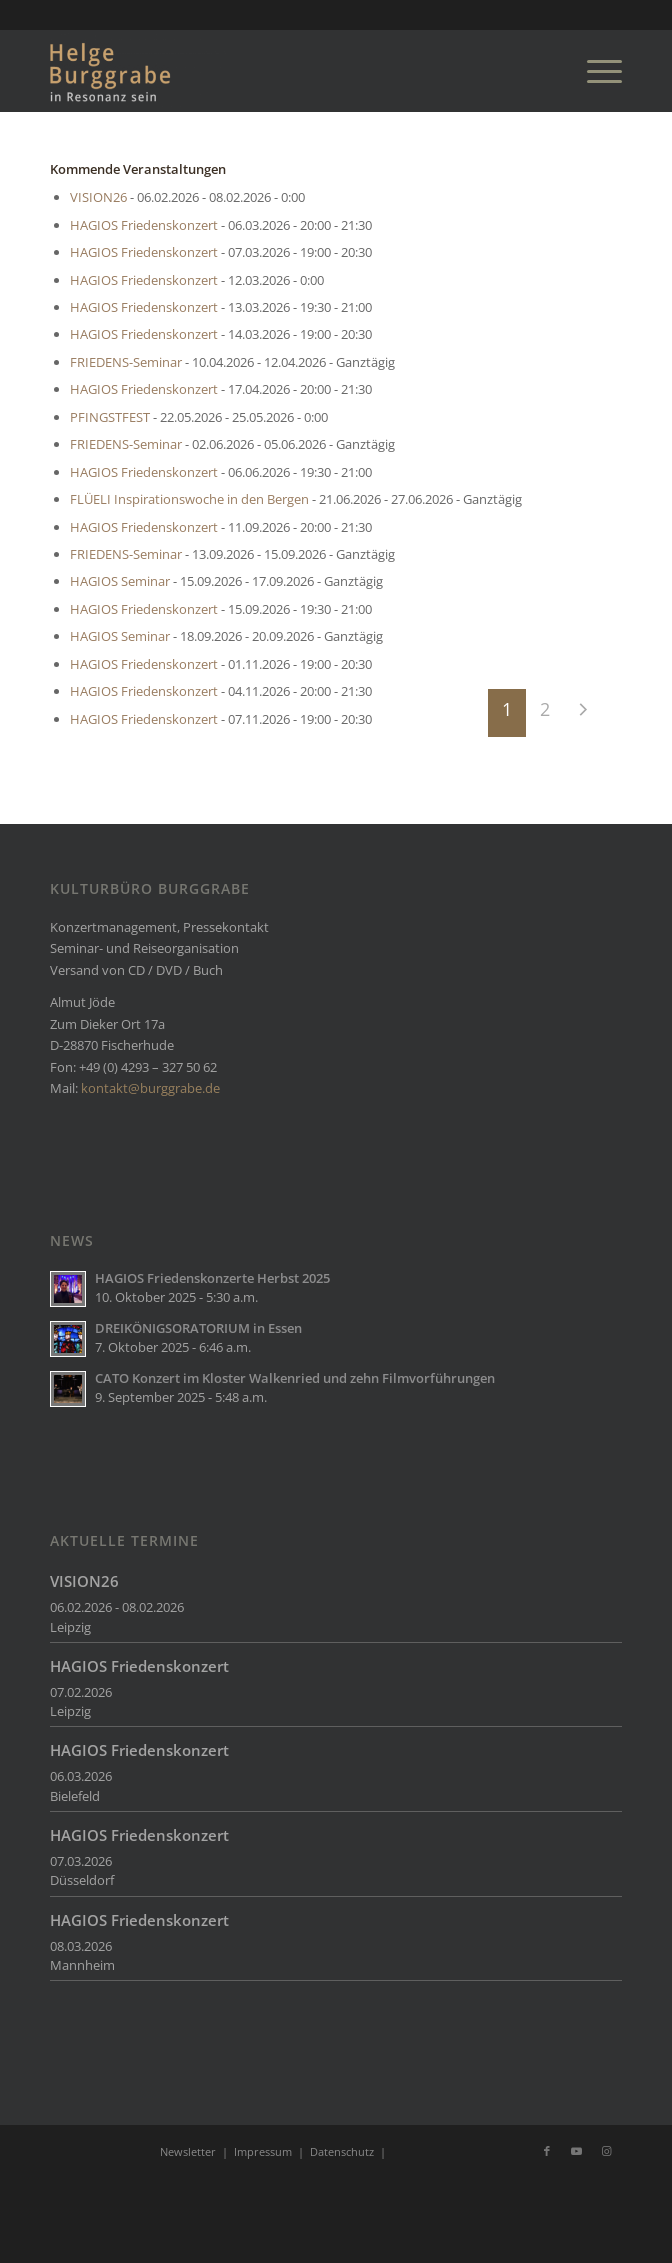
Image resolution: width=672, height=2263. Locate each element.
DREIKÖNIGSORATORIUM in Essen (198, 1328)
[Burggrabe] (278, 71)
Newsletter (188, 2151)
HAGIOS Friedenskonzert (144, 225)
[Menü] (594, 71)
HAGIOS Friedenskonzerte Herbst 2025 (212, 1278)
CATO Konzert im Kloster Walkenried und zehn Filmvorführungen (295, 1378)
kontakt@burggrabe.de (150, 1088)
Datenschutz (342, 2151)
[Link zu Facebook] (547, 2151)
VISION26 (98, 197)
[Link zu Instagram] (607, 2151)
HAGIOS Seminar (120, 581)
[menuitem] (594, 71)
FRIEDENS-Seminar (126, 362)
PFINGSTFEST (110, 417)
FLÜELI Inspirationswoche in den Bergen (189, 499)
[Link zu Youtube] (577, 2151)
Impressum (263, 2151)
